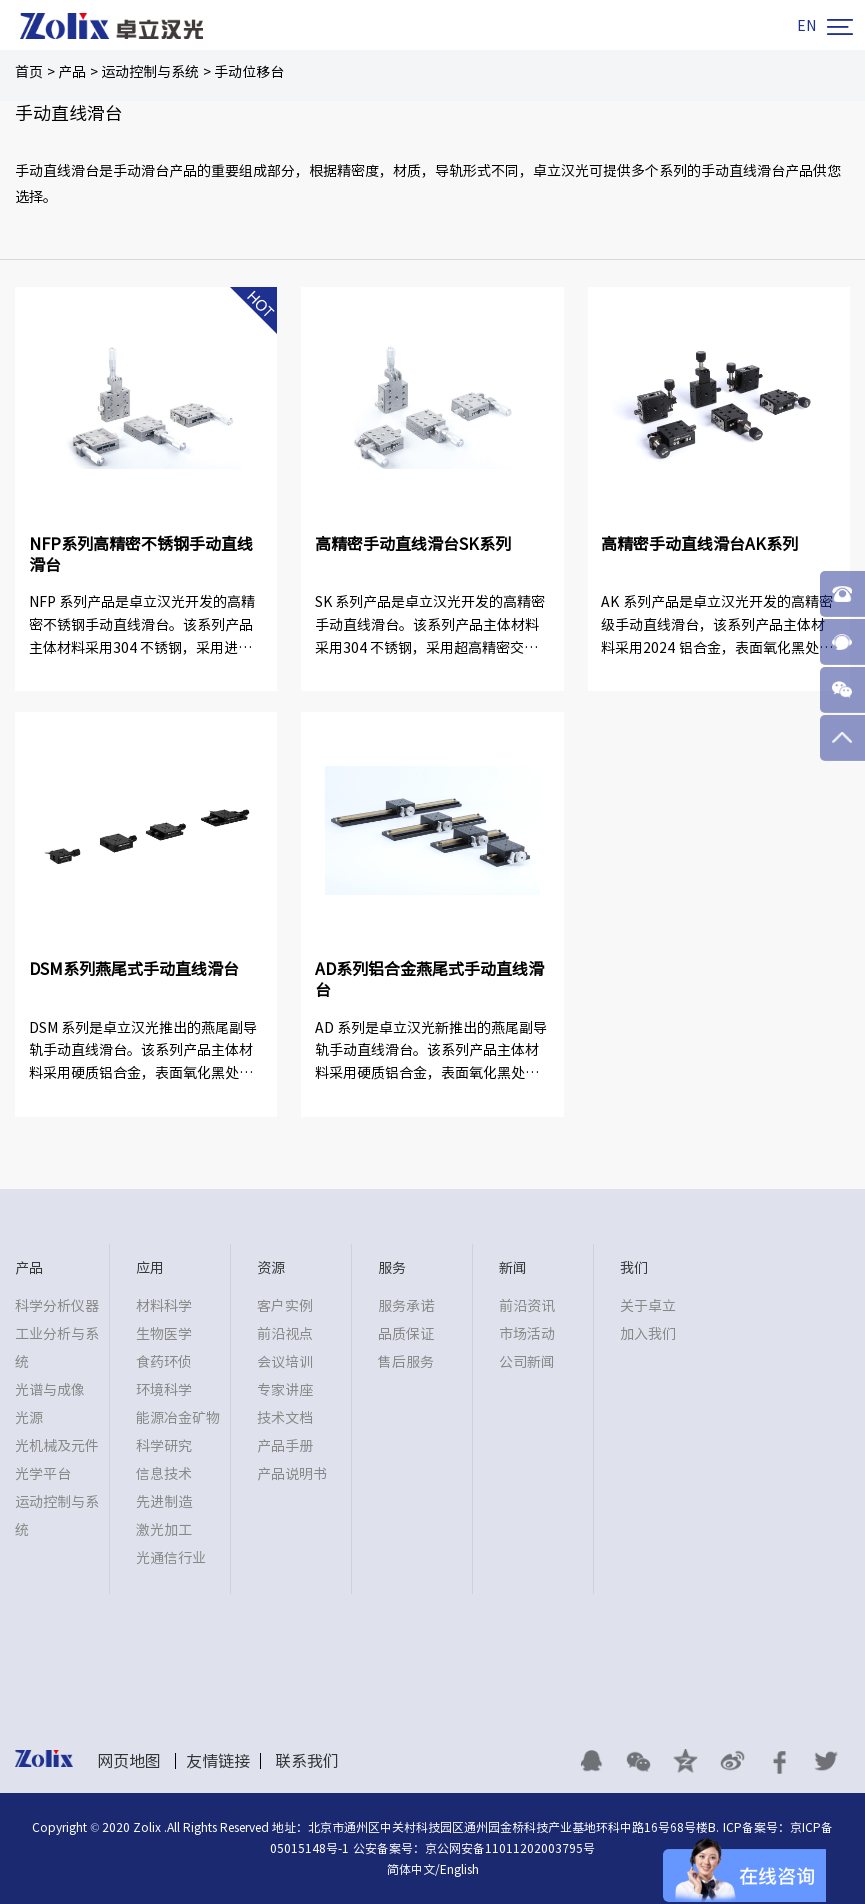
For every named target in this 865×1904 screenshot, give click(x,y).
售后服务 (406, 1362)
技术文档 (285, 1418)
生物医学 (164, 1334)
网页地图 (129, 1761)
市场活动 (527, 1334)
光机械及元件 (57, 1446)
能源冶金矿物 (178, 1418)
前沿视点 (285, 1334)
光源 (29, 1418)
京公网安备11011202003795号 (510, 1848)
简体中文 (411, 1869)
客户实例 (285, 1306)
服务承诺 (406, 1306)
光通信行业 (171, 1558)
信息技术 (164, 1474)
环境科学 (164, 1390)
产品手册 (285, 1446)
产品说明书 (292, 1474)
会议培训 (285, 1362)
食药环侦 (164, 1362)
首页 (29, 72)
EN (806, 26)
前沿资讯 (527, 1306)
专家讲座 (285, 1390)
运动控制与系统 (150, 72)
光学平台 (43, 1474)
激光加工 (164, 1530)
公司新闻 (527, 1362)
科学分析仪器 (57, 1306)
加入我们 (648, 1334)
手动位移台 (249, 72)
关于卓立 (648, 1306)
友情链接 (218, 1761)
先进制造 (164, 1502)
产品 (72, 72)
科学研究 (164, 1446)
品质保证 (406, 1334)
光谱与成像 (50, 1390)
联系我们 (307, 1761)
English (459, 1869)
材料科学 (164, 1306)
